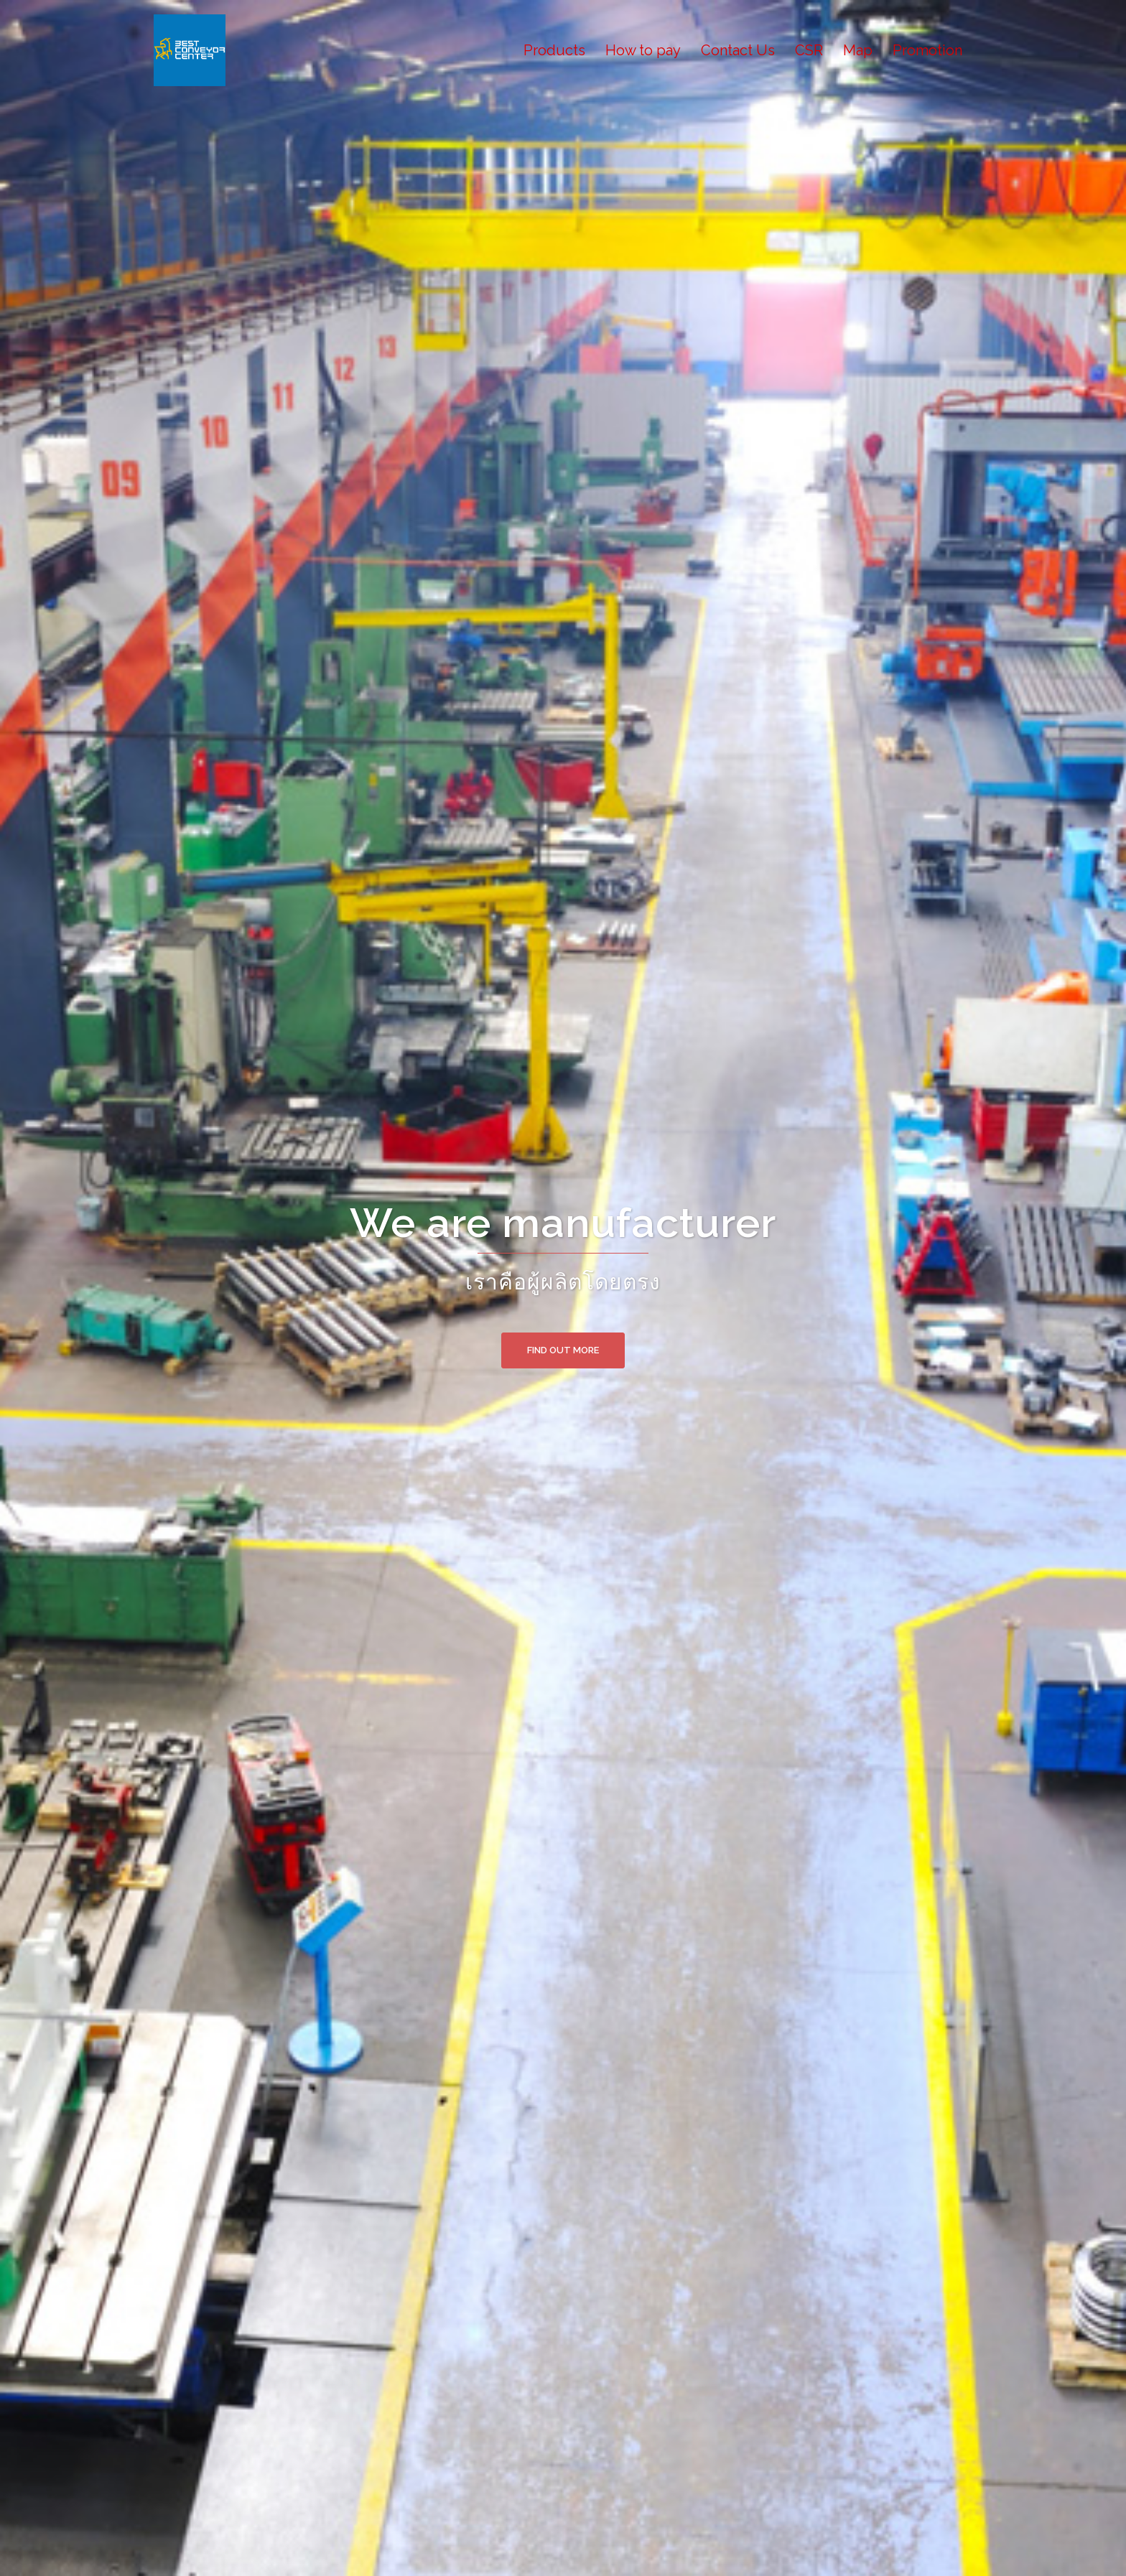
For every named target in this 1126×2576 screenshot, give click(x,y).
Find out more (563, 1350)
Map (858, 50)
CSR (809, 50)
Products (554, 50)
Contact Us (738, 50)
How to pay (643, 50)
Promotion (927, 50)
